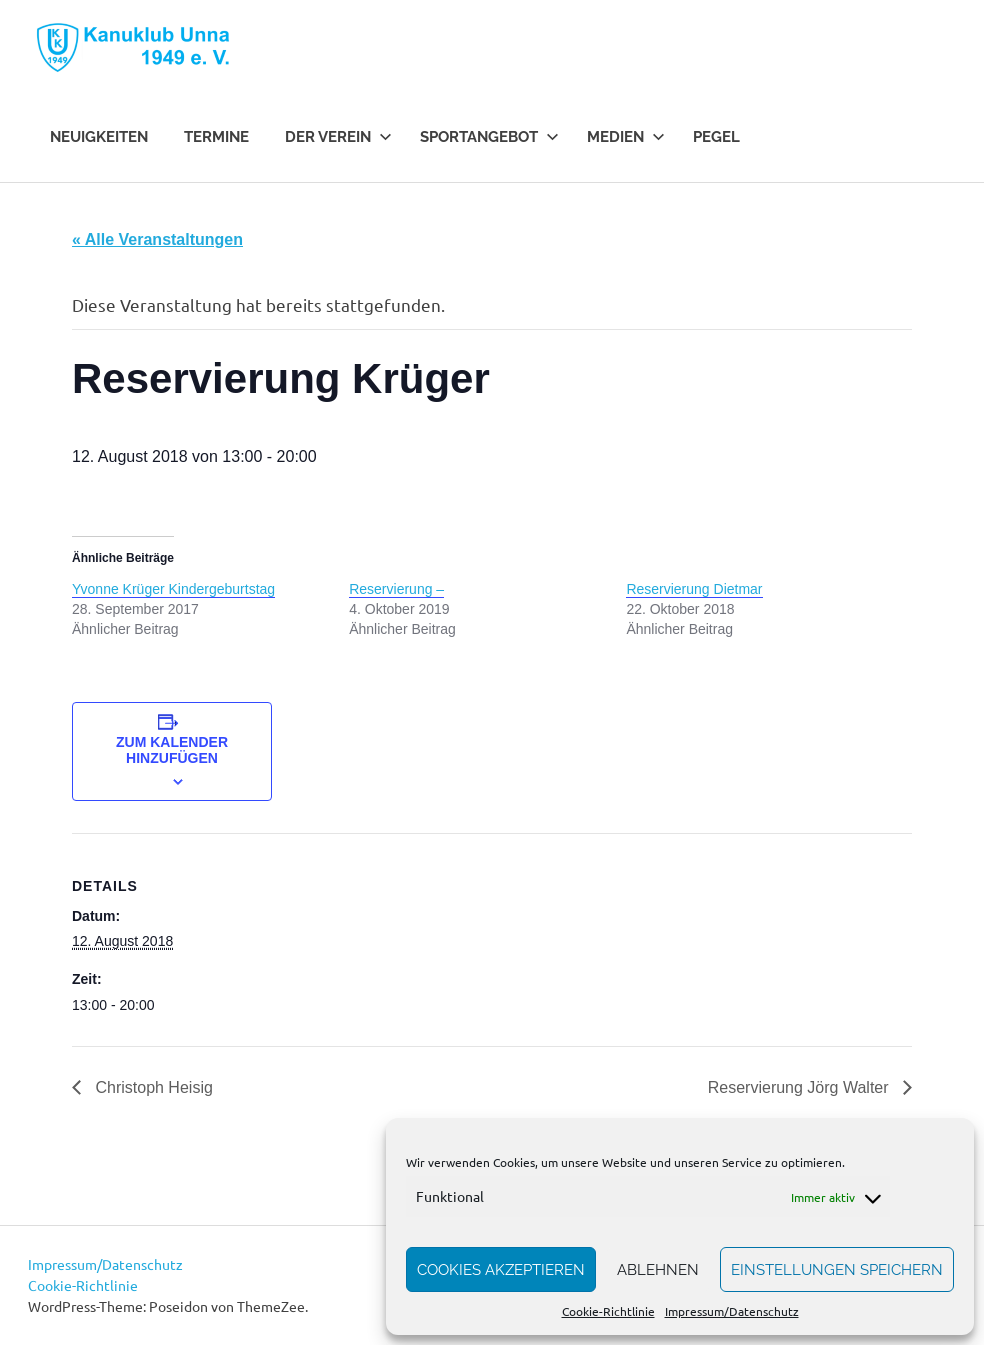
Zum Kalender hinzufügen (172, 750)
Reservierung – (396, 589)
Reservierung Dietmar (694, 589)
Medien (626, 137)
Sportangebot (489, 137)
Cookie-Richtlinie (608, 1311)
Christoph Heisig (152, 1087)
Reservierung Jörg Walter (800, 1087)
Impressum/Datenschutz (732, 1311)
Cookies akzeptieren (501, 1270)
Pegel (716, 137)
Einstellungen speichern (837, 1270)
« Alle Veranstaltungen (157, 239)
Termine (216, 137)
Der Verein (338, 137)
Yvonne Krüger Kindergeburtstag (173, 589)
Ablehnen (658, 1270)
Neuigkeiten (99, 137)
